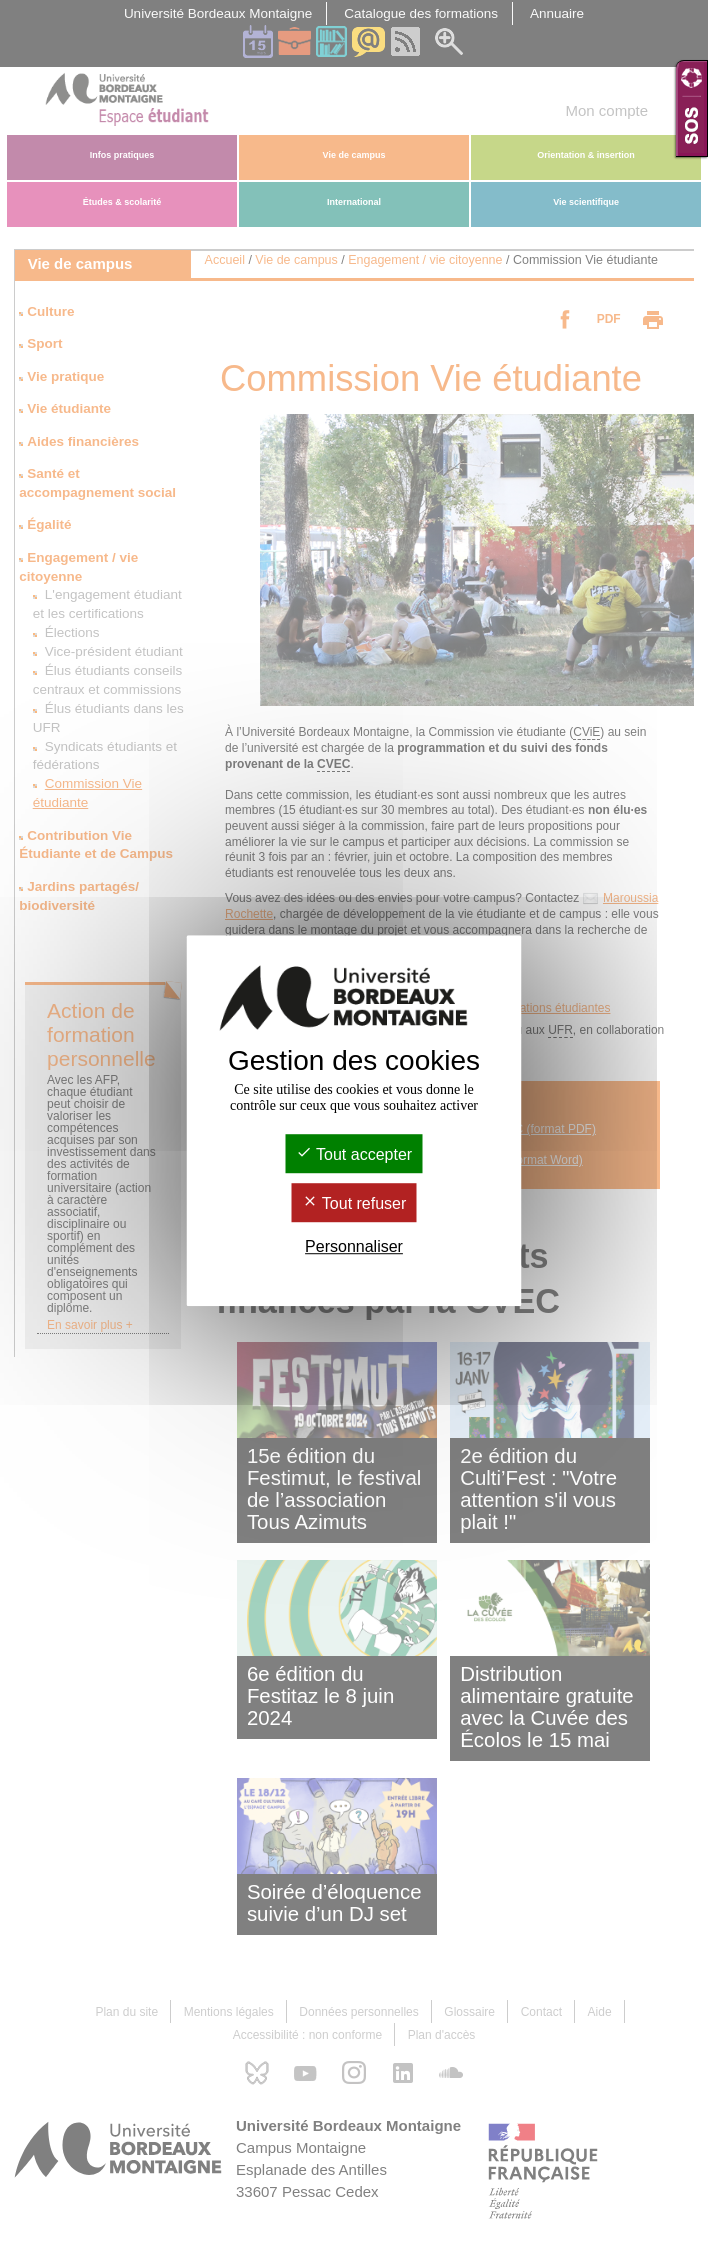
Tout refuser (354, 1203)
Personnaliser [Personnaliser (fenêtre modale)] (354, 1246)
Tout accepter (354, 1154)
